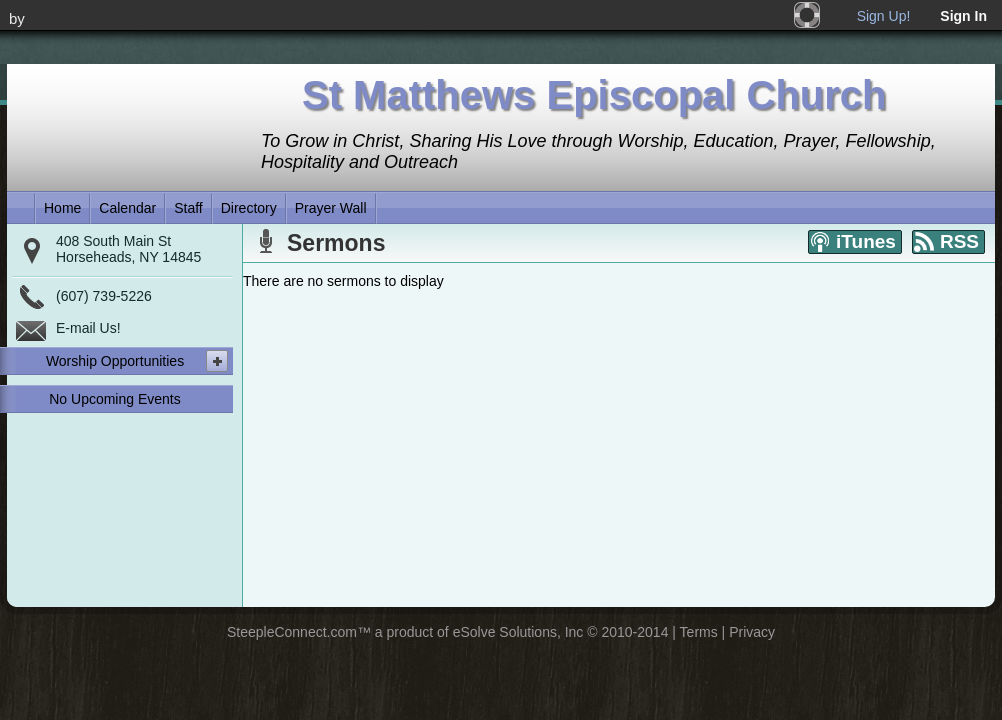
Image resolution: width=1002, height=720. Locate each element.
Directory (249, 208)
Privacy (752, 632)
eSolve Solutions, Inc (518, 632)
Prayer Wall (331, 208)
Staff (188, 208)
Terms (699, 632)
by (17, 18)
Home (62, 208)
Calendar (127, 208)
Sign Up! (884, 16)
